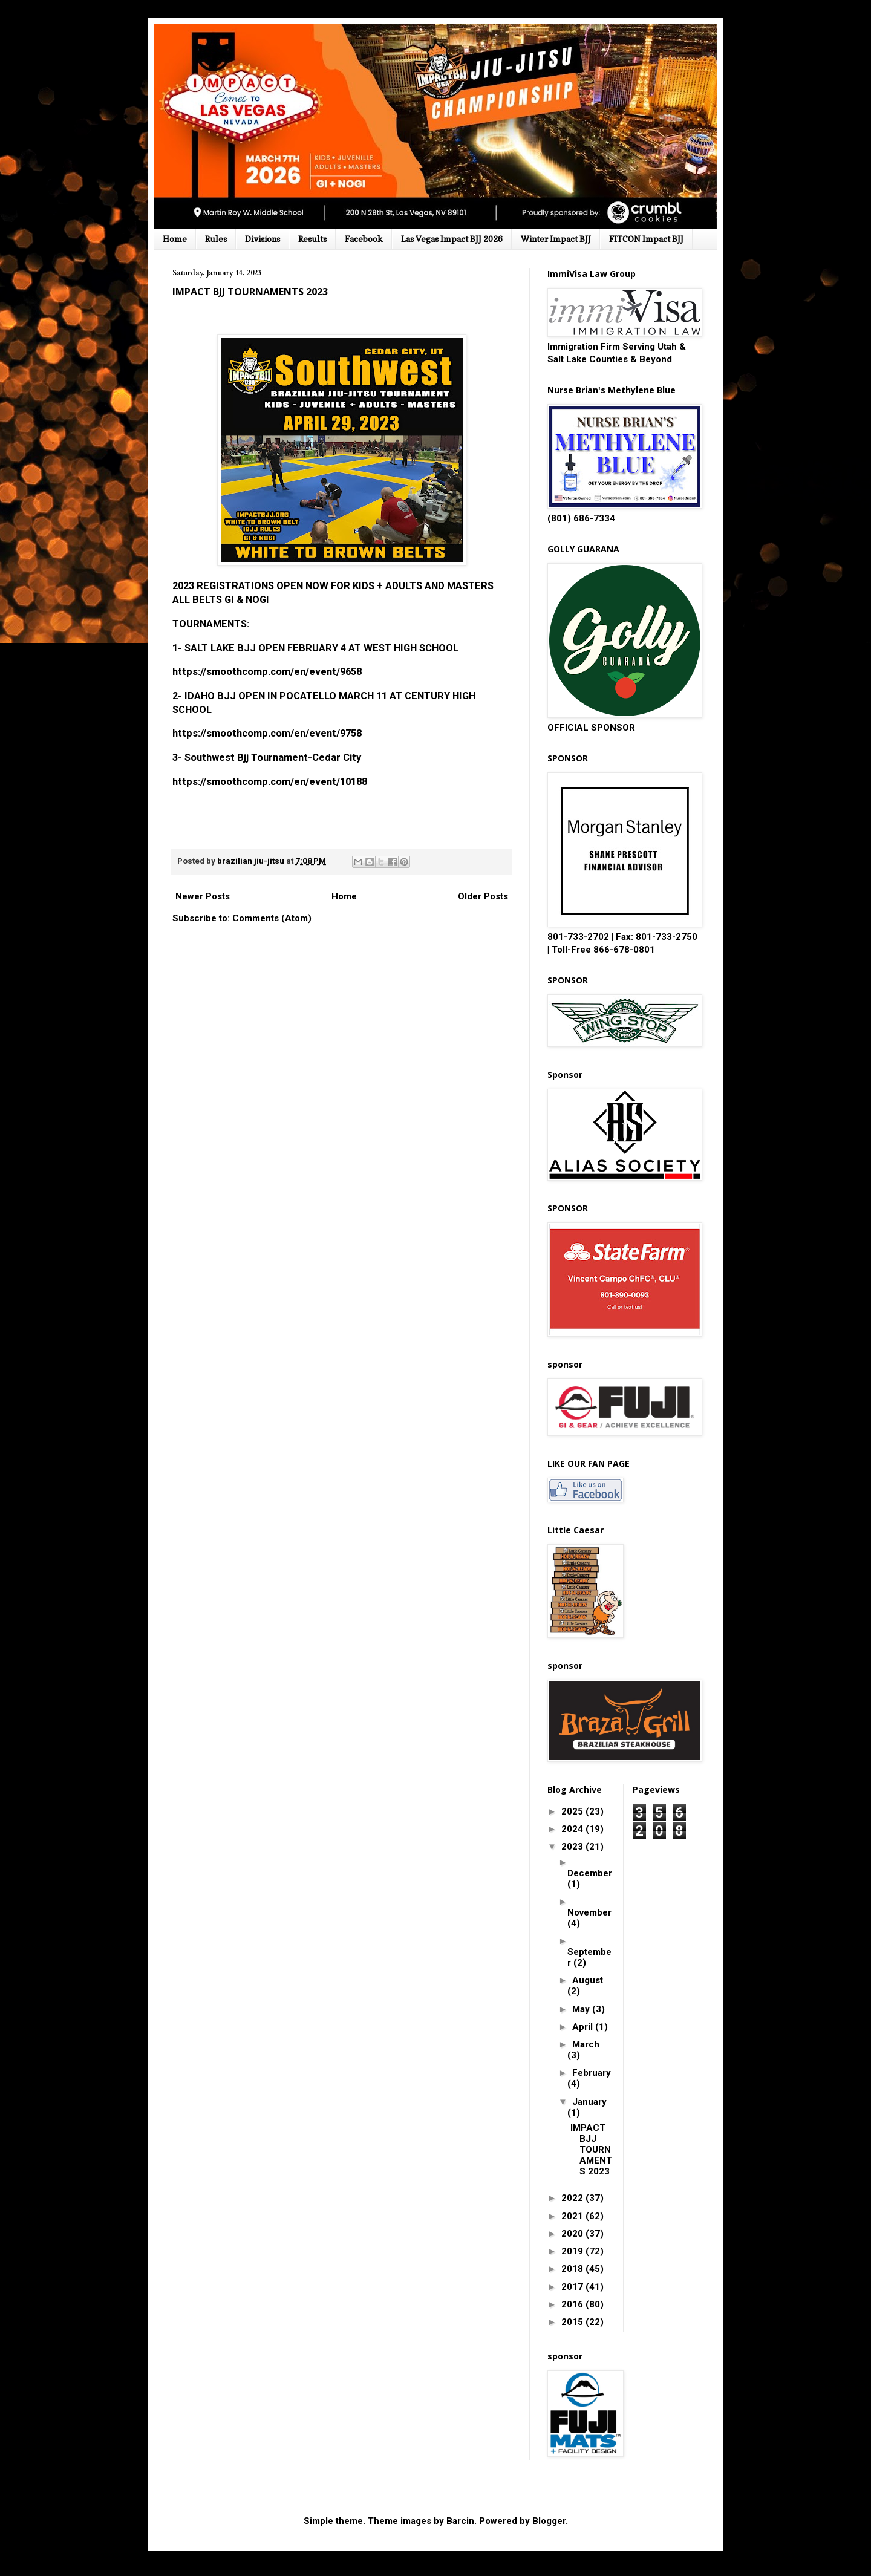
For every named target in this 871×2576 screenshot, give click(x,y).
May (582, 2009)
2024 (573, 1829)
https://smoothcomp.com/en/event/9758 (267, 733)
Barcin (460, 2521)
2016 (573, 2304)
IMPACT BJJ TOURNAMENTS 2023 (250, 291)
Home (175, 238)
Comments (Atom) (272, 918)
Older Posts (483, 896)
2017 (573, 2286)
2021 (573, 2216)
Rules (216, 238)
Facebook (364, 238)
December (589, 1873)
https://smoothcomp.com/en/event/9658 (267, 671)
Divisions (262, 238)
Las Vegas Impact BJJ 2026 (452, 238)
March (585, 2044)
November (589, 1912)
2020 (573, 2233)
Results (312, 238)
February (591, 2072)
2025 (573, 1811)
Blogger (549, 2521)
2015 (573, 2322)
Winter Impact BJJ (556, 238)
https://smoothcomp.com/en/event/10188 (269, 781)
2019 (573, 2251)
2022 (573, 2198)
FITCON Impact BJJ (646, 238)
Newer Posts (202, 896)
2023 (573, 1846)
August (587, 1980)
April (583, 2026)
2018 (573, 2268)
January (589, 2101)
